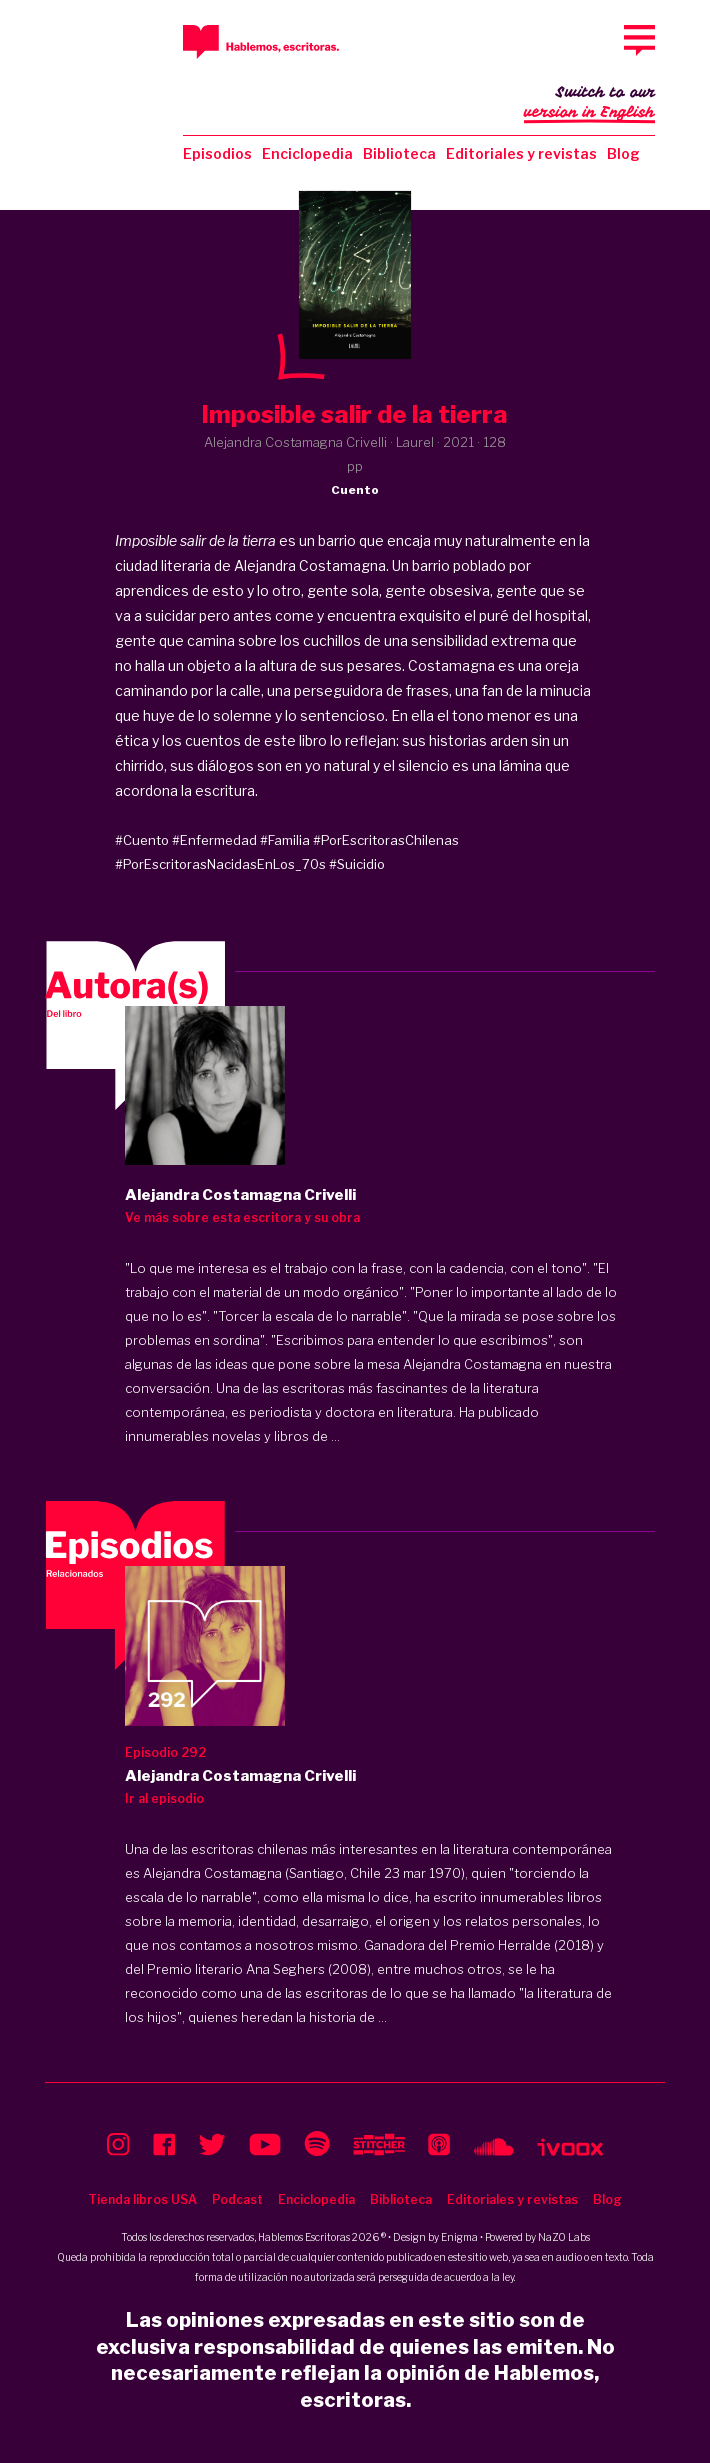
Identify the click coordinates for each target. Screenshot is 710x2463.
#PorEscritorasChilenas (386, 840)
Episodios (217, 153)
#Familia (285, 840)
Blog (623, 153)
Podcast (237, 2199)
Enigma (459, 2237)
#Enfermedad (214, 840)
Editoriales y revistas (521, 153)
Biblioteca (399, 153)
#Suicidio (357, 864)
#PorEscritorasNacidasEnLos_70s (220, 864)
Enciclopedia (307, 153)
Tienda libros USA (142, 2199)
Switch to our (589, 104)
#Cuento (142, 840)
